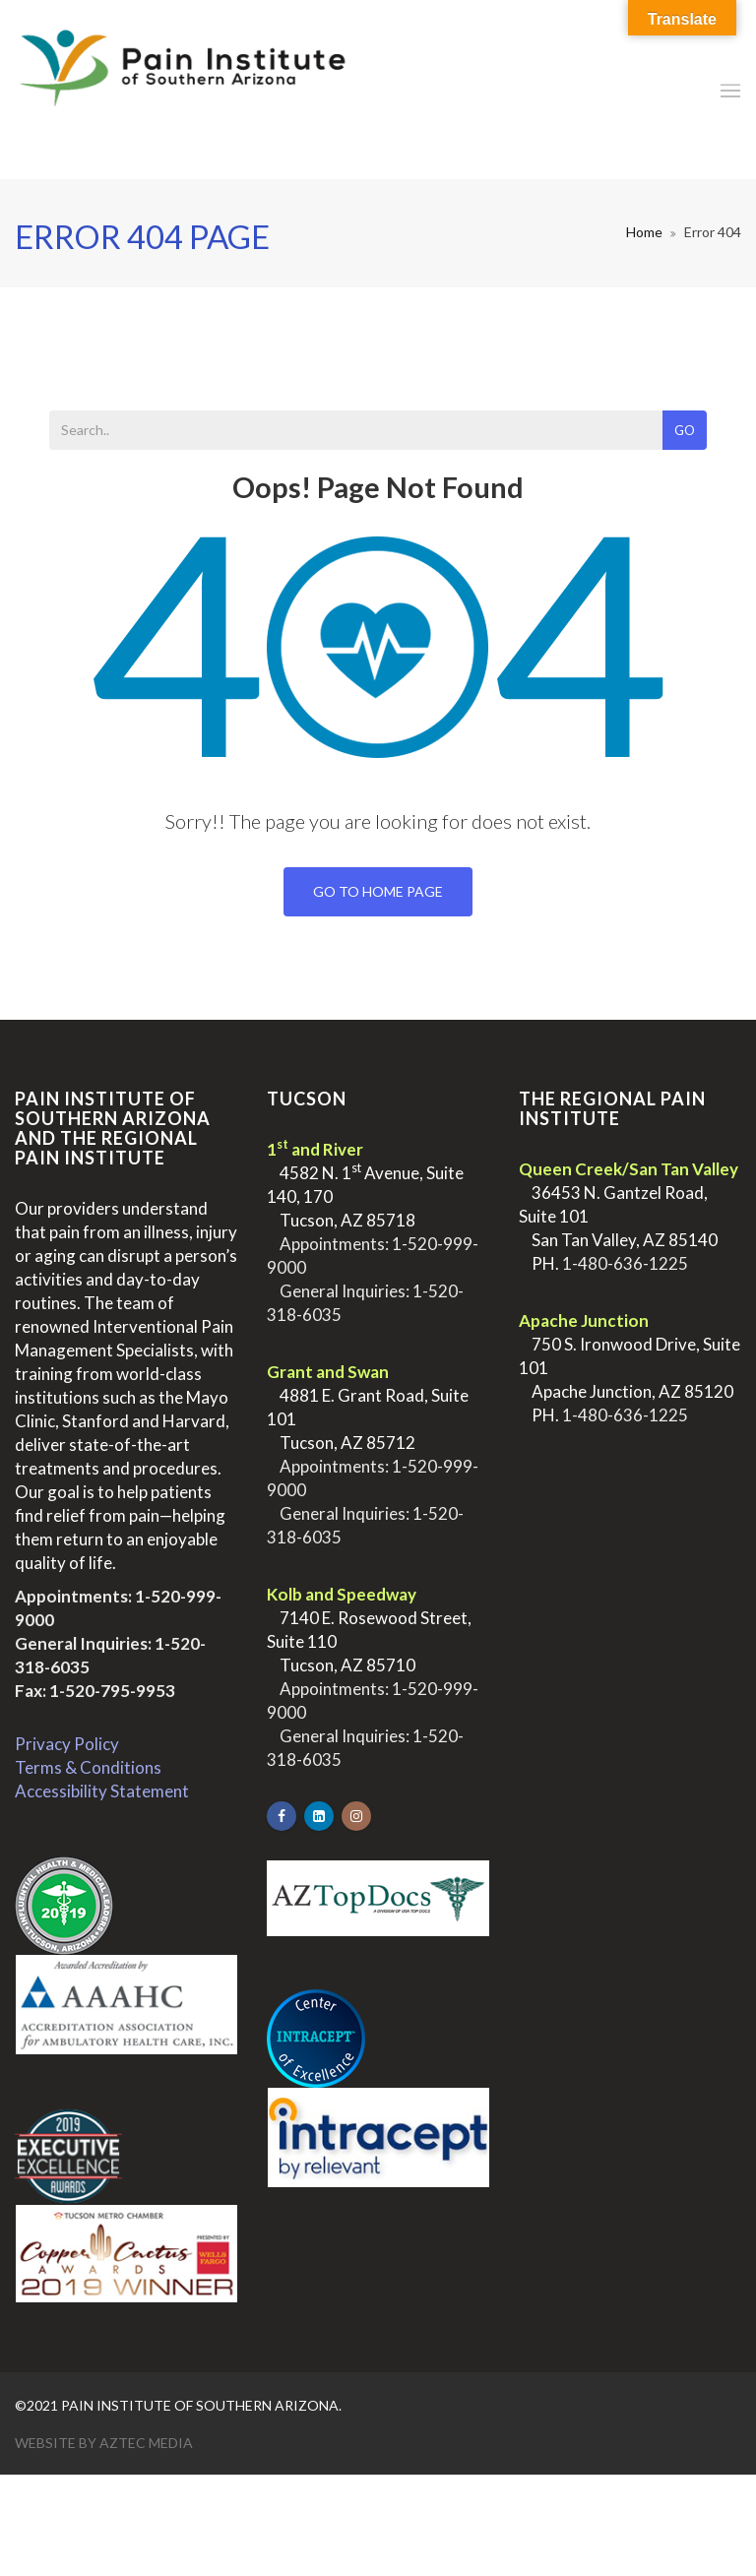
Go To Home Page (378, 891)
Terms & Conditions (88, 1767)
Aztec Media (146, 2442)
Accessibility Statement (102, 1791)
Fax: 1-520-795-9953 (95, 1690)
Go (684, 430)
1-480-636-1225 (625, 1263)
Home (644, 231)
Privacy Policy (67, 1743)
